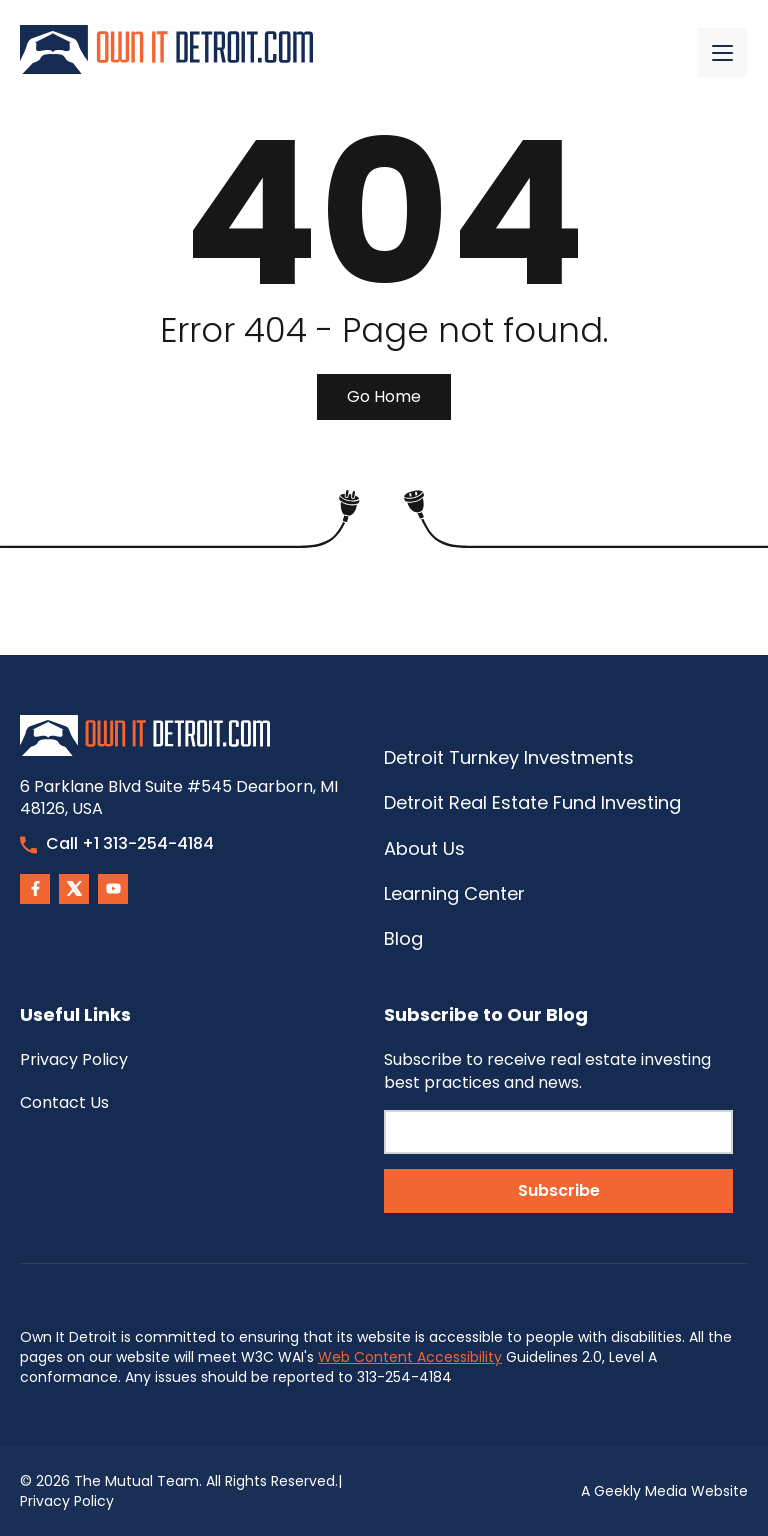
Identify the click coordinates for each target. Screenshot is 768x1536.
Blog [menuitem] (403, 938)
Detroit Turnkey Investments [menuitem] (509, 757)
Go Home (384, 396)
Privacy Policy (67, 1501)
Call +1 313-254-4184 (117, 843)
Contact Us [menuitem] (64, 1102)
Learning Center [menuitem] (454, 893)
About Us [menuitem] (424, 848)
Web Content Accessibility (410, 1357)
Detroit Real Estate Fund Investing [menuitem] (532, 802)
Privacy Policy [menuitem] (74, 1059)
